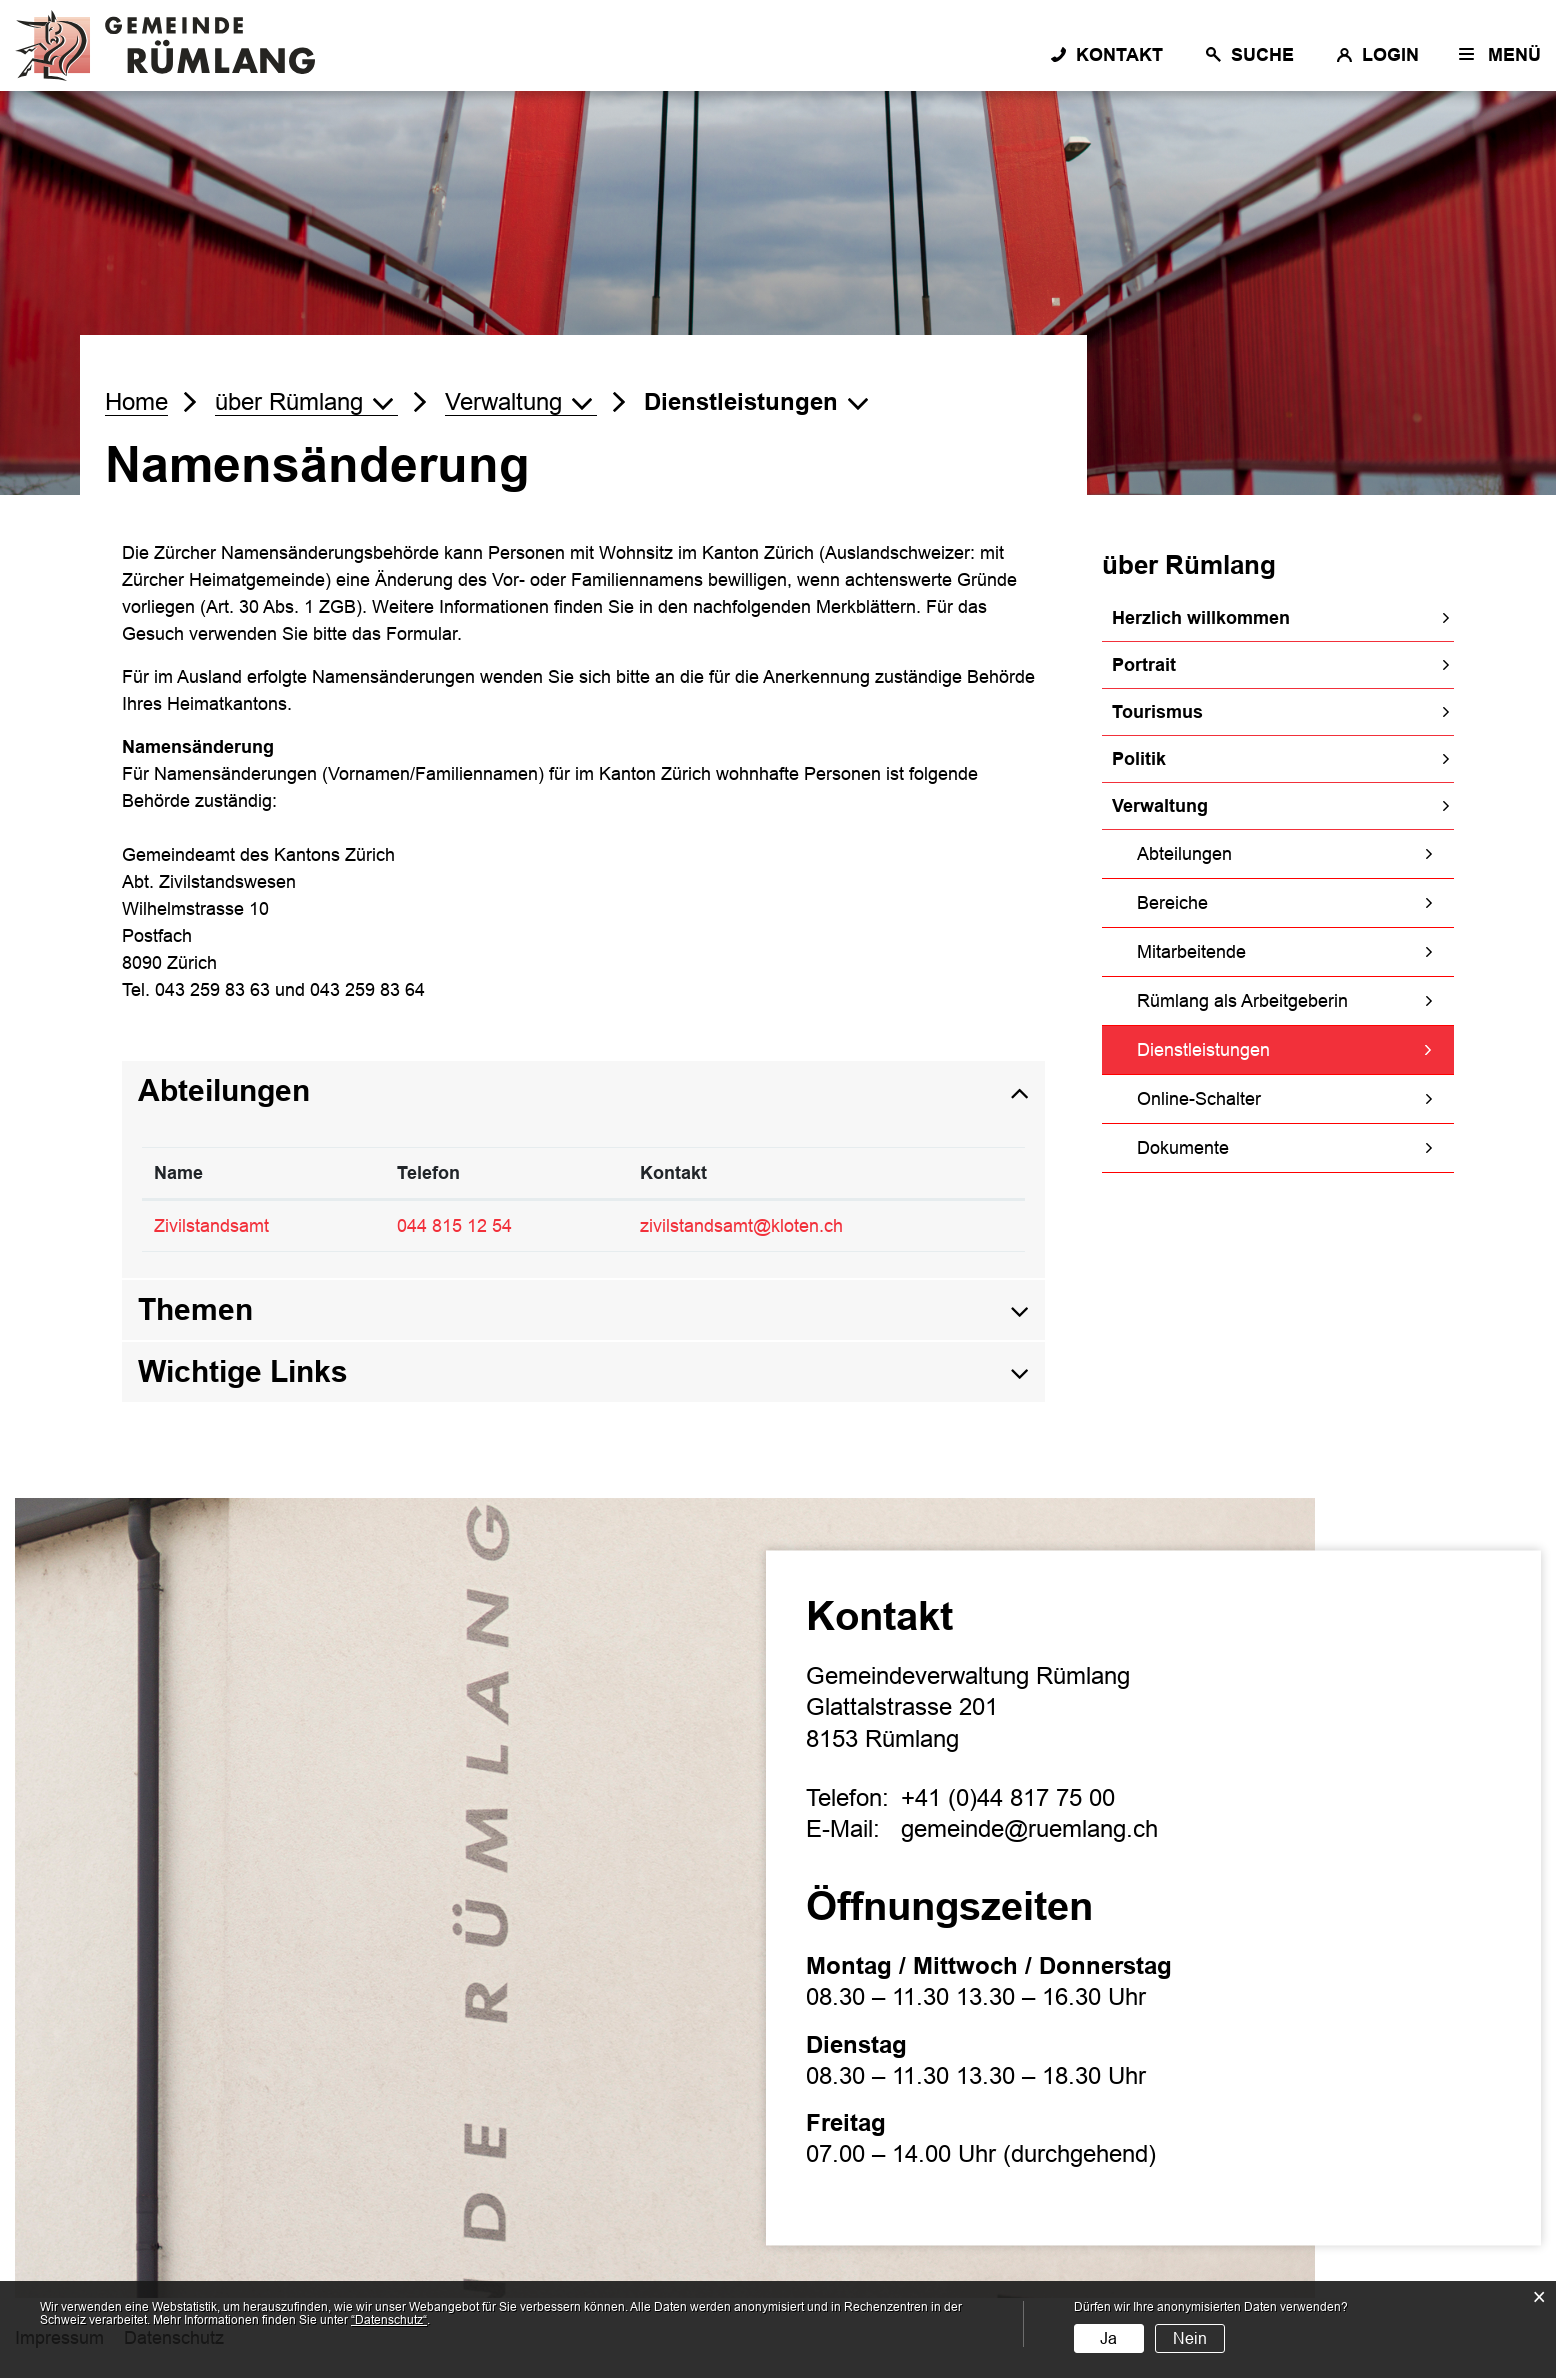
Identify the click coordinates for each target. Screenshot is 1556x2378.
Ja (1108, 2338)
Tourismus (1157, 712)
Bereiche (1172, 903)
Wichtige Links (243, 1371)
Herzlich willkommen (1201, 618)
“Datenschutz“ (389, 2320)
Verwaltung (1160, 806)
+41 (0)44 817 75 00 (1008, 1797)
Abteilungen (1184, 854)
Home (136, 401)
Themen (195, 1309)
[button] (306, 402)
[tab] (583, 1091)
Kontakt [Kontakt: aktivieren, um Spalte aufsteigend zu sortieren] (673, 1173)
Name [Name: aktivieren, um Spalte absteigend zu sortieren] (178, 1173)
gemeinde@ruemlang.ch (1029, 1828)
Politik (1139, 759)
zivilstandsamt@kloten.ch (741, 1226)
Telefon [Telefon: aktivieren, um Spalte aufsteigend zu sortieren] (428, 1173)
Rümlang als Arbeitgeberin (1242, 1001)
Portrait (1144, 665)
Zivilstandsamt (211, 1226)
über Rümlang (1189, 565)
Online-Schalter (1199, 1099)
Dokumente (1183, 1148)
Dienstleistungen (1255, 1047)
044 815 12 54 (454, 1226)
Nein (1190, 2338)
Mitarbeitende (1191, 952)
